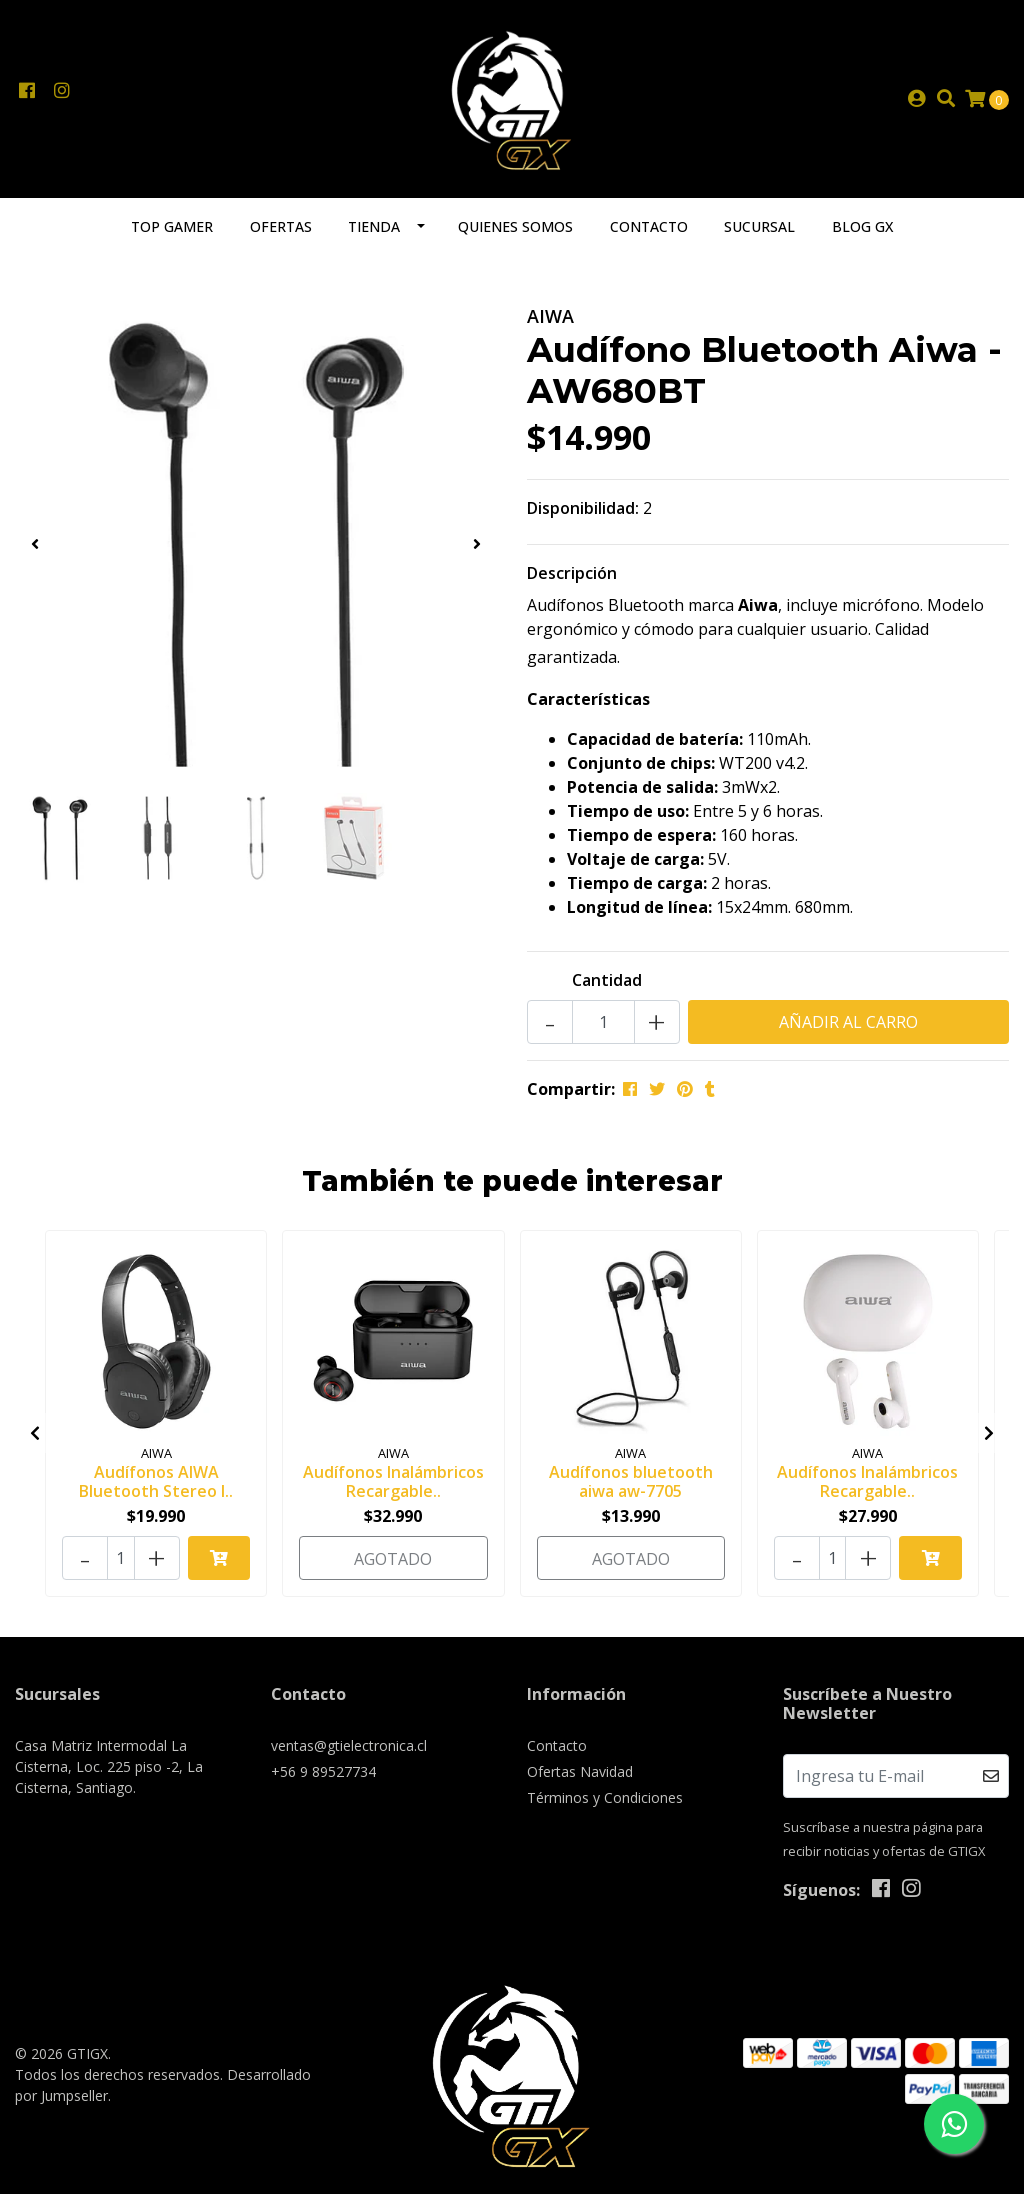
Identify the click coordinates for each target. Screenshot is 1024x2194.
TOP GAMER (172, 226)
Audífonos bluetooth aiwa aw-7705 (631, 1481)
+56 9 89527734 (323, 1771)
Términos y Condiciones (605, 1797)
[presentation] (35, 544)
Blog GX (862, 226)
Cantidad (607, 980)
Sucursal (759, 226)
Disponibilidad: (583, 508)
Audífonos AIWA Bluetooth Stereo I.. (156, 1481)
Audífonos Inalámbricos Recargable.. (393, 1481)
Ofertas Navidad (580, 1771)
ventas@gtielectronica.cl (349, 1745)
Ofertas (281, 226)
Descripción (572, 573)
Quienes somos (515, 226)
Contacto (649, 226)
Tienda (374, 226)
